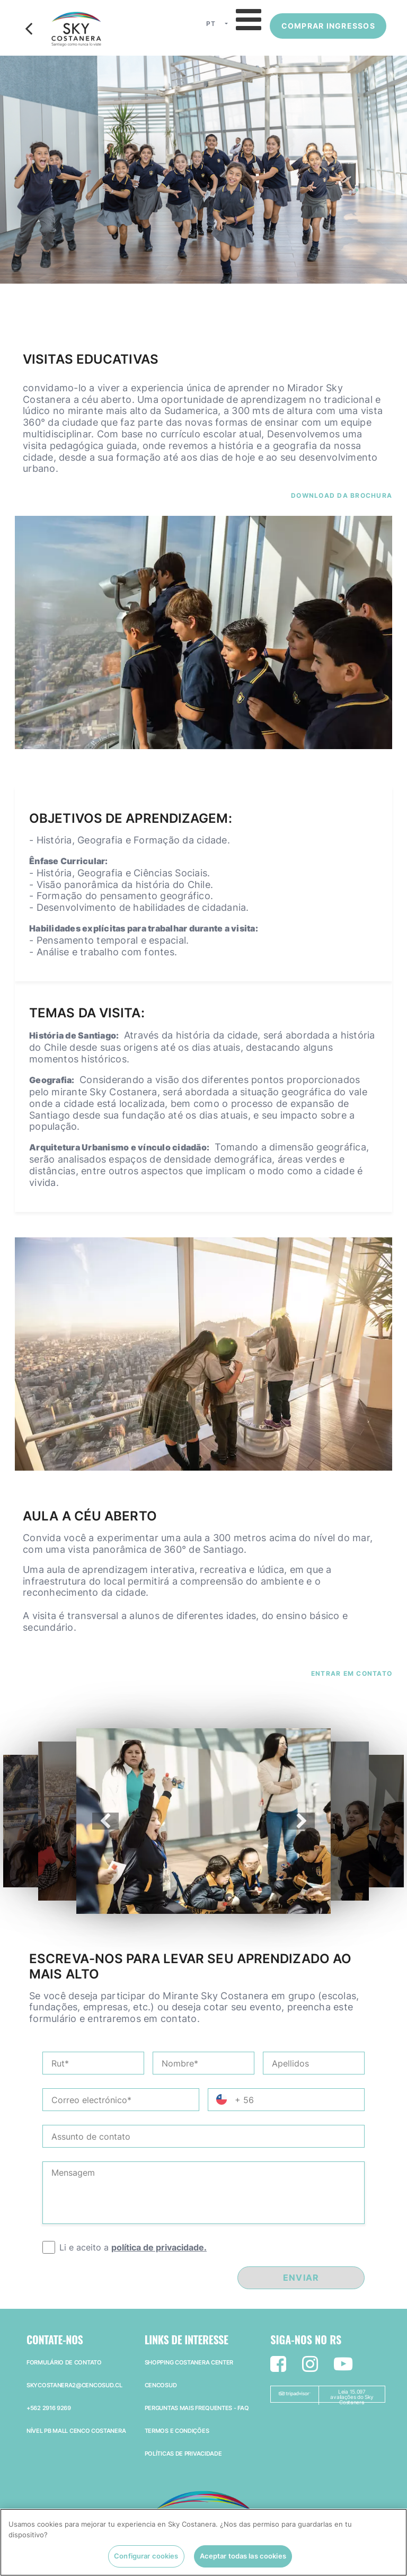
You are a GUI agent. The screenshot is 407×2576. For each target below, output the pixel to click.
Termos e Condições (177, 2430)
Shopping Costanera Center (189, 2362)
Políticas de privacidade (183, 2453)
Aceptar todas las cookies (243, 2560)
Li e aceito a (133, 2247)
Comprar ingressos (328, 25)
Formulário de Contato (64, 2362)
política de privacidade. (159, 2247)
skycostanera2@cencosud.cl (74, 2385)
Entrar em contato (351, 1673)
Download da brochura (341, 495)
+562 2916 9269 (48, 2408)
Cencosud (161, 2385)
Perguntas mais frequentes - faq (197, 2408)
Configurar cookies (146, 2560)
